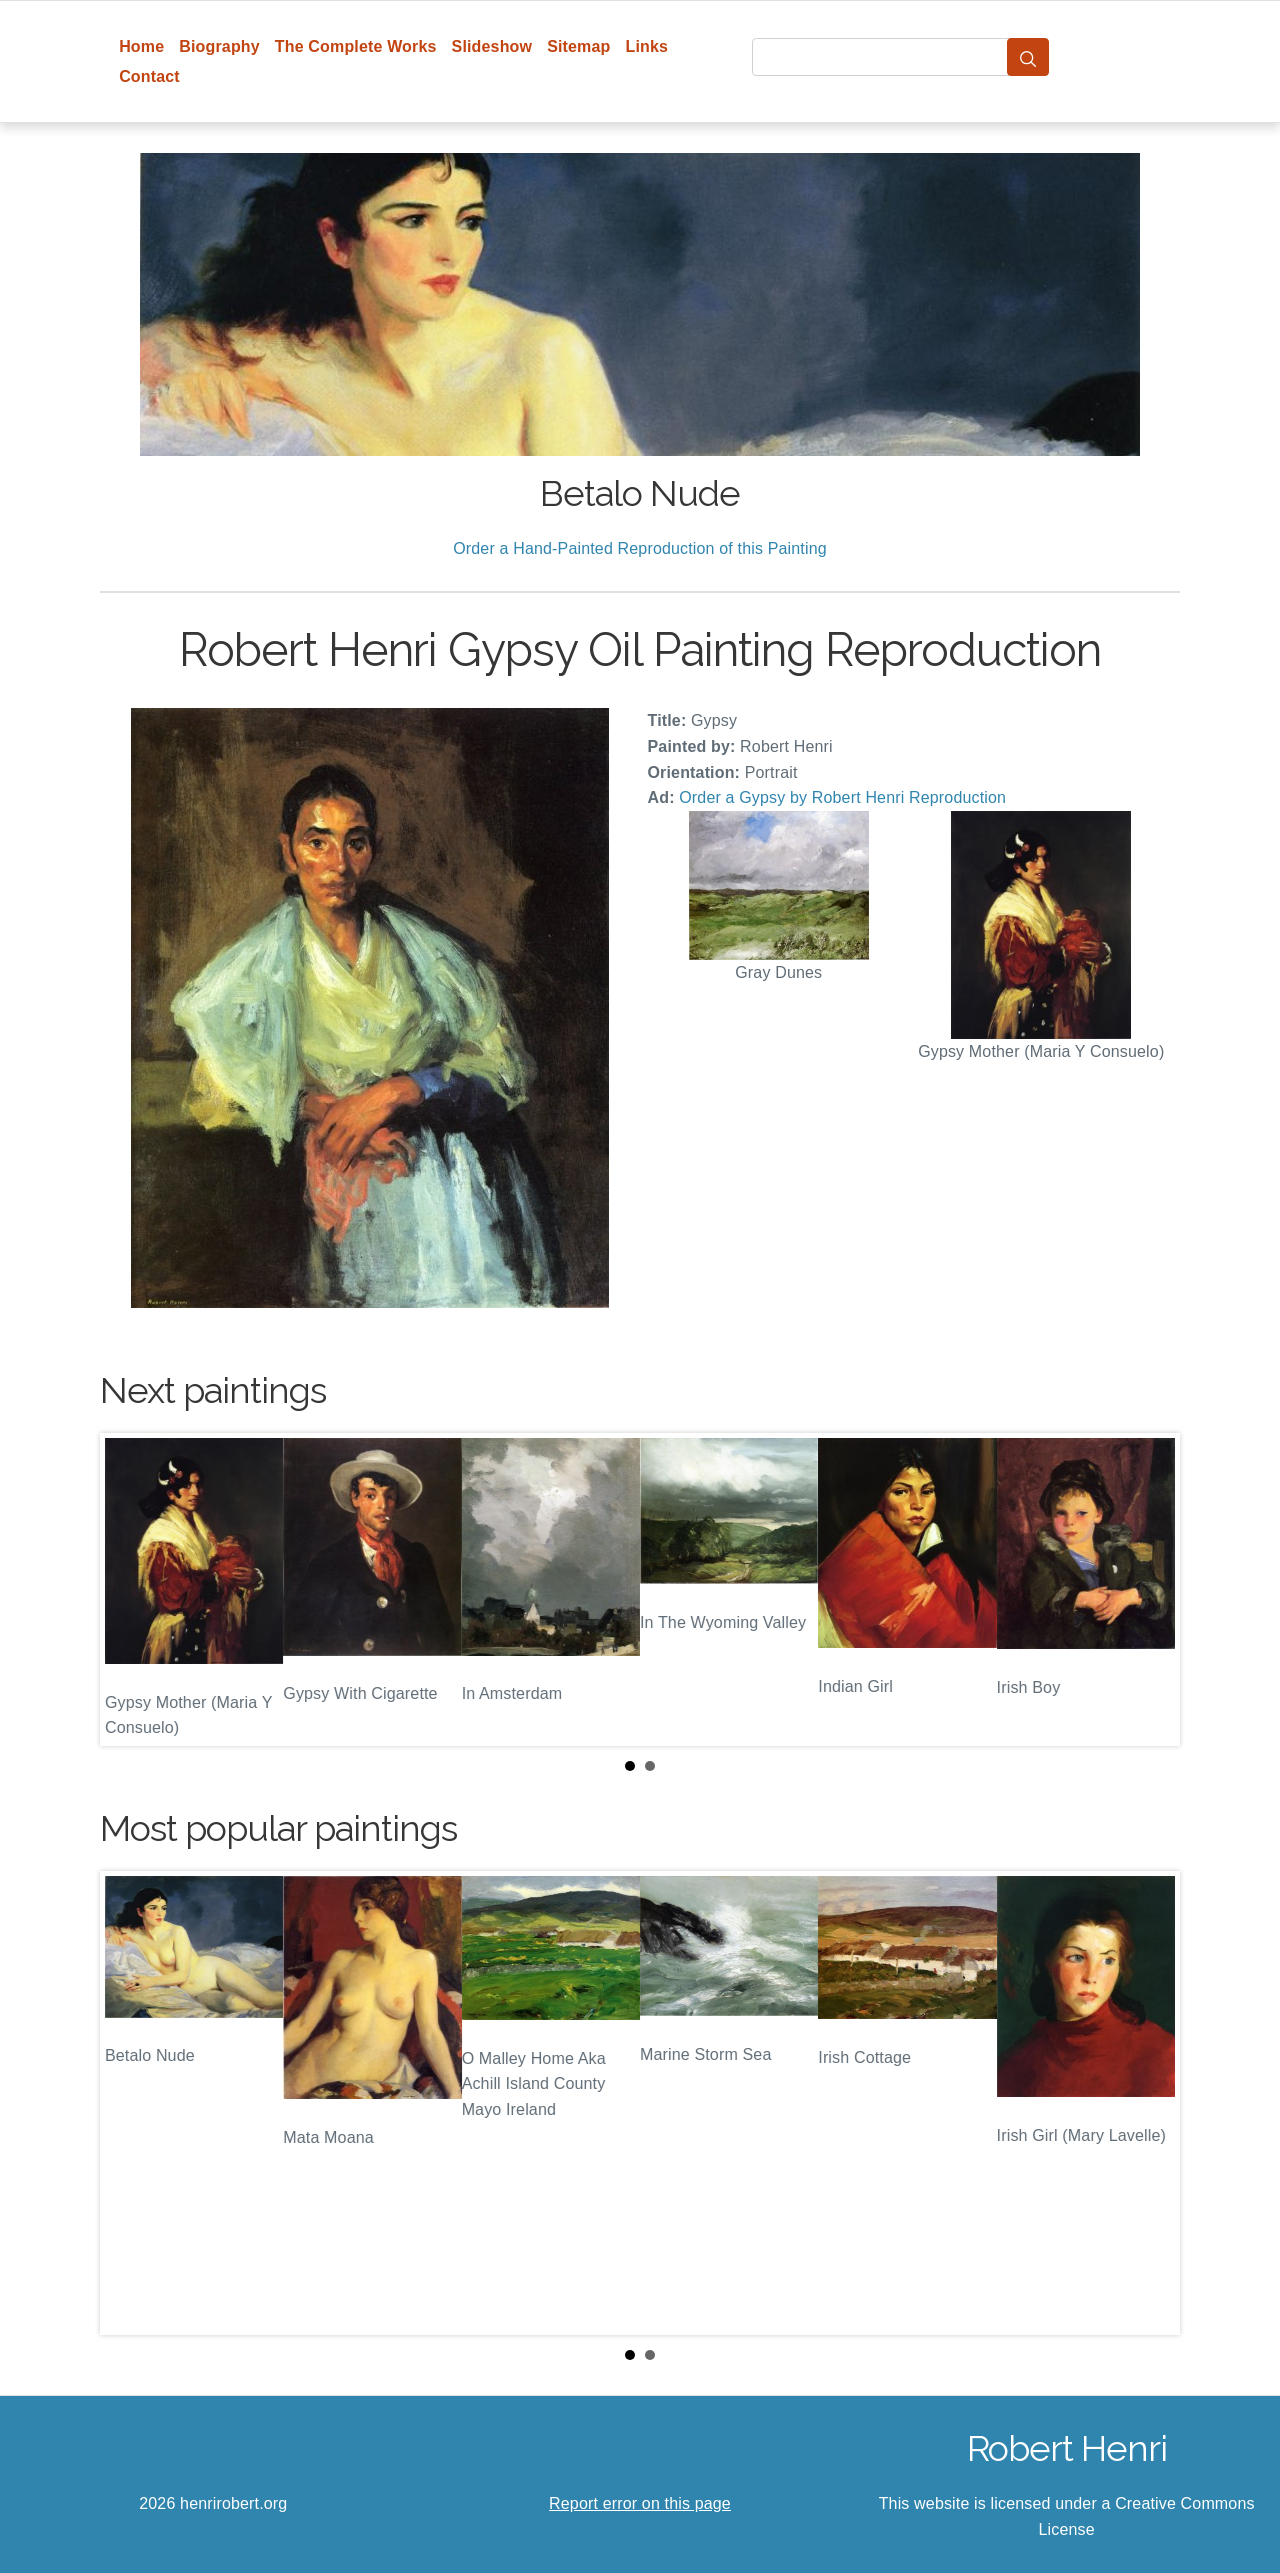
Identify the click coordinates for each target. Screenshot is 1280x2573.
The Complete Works (356, 46)
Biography (219, 46)
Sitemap (578, 46)
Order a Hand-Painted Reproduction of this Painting (640, 548)
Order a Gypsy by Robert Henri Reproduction (842, 797)
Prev (131, 1590)
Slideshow (492, 46)
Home (141, 46)
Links (647, 46)
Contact (149, 76)
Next (1149, 1590)
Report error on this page (640, 2503)
